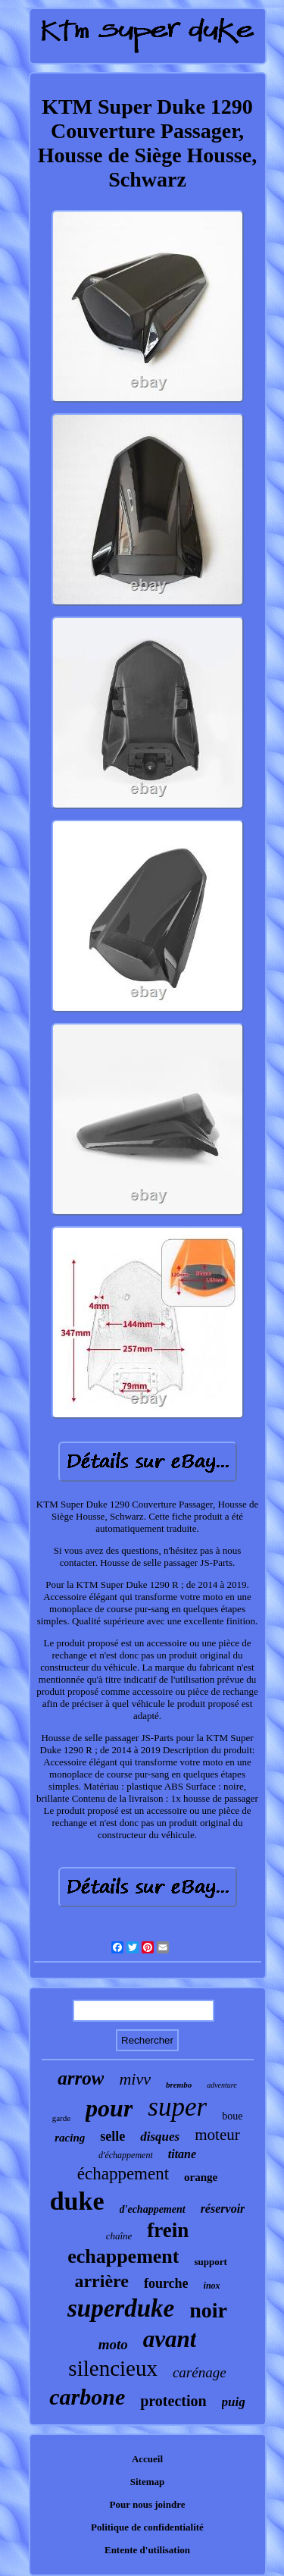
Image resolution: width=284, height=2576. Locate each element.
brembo (179, 2084)
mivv (135, 2078)
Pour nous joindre (148, 2504)
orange (200, 2177)
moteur (217, 2135)
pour (109, 2108)
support (210, 2261)
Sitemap (147, 2481)
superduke (120, 2308)
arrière (101, 2281)
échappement (123, 2173)
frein (168, 2230)
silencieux (113, 2368)
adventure (222, 2085)
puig (233, 2402)
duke (77, 2201)
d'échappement (125, 2155)
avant (170, 2339)
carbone (87, 2396)
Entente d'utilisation (147, 2550)
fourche (166, 2283)
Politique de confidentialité (147, 2527)
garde (61, 2118)
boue (232, 2116)
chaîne (119, 2236)
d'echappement (153, 2209)
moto (113, 2344)
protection (173, 2400)
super (177, 2107)
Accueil (147, 2459)
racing (70, 2138)
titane (182, 2154)
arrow (81, 2078)
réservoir (223, 2208)
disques (159, 2136)
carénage (199, 2372)
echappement (123, 2256)
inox (212, 2285)
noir (208, 2310)
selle (112, 2136)
